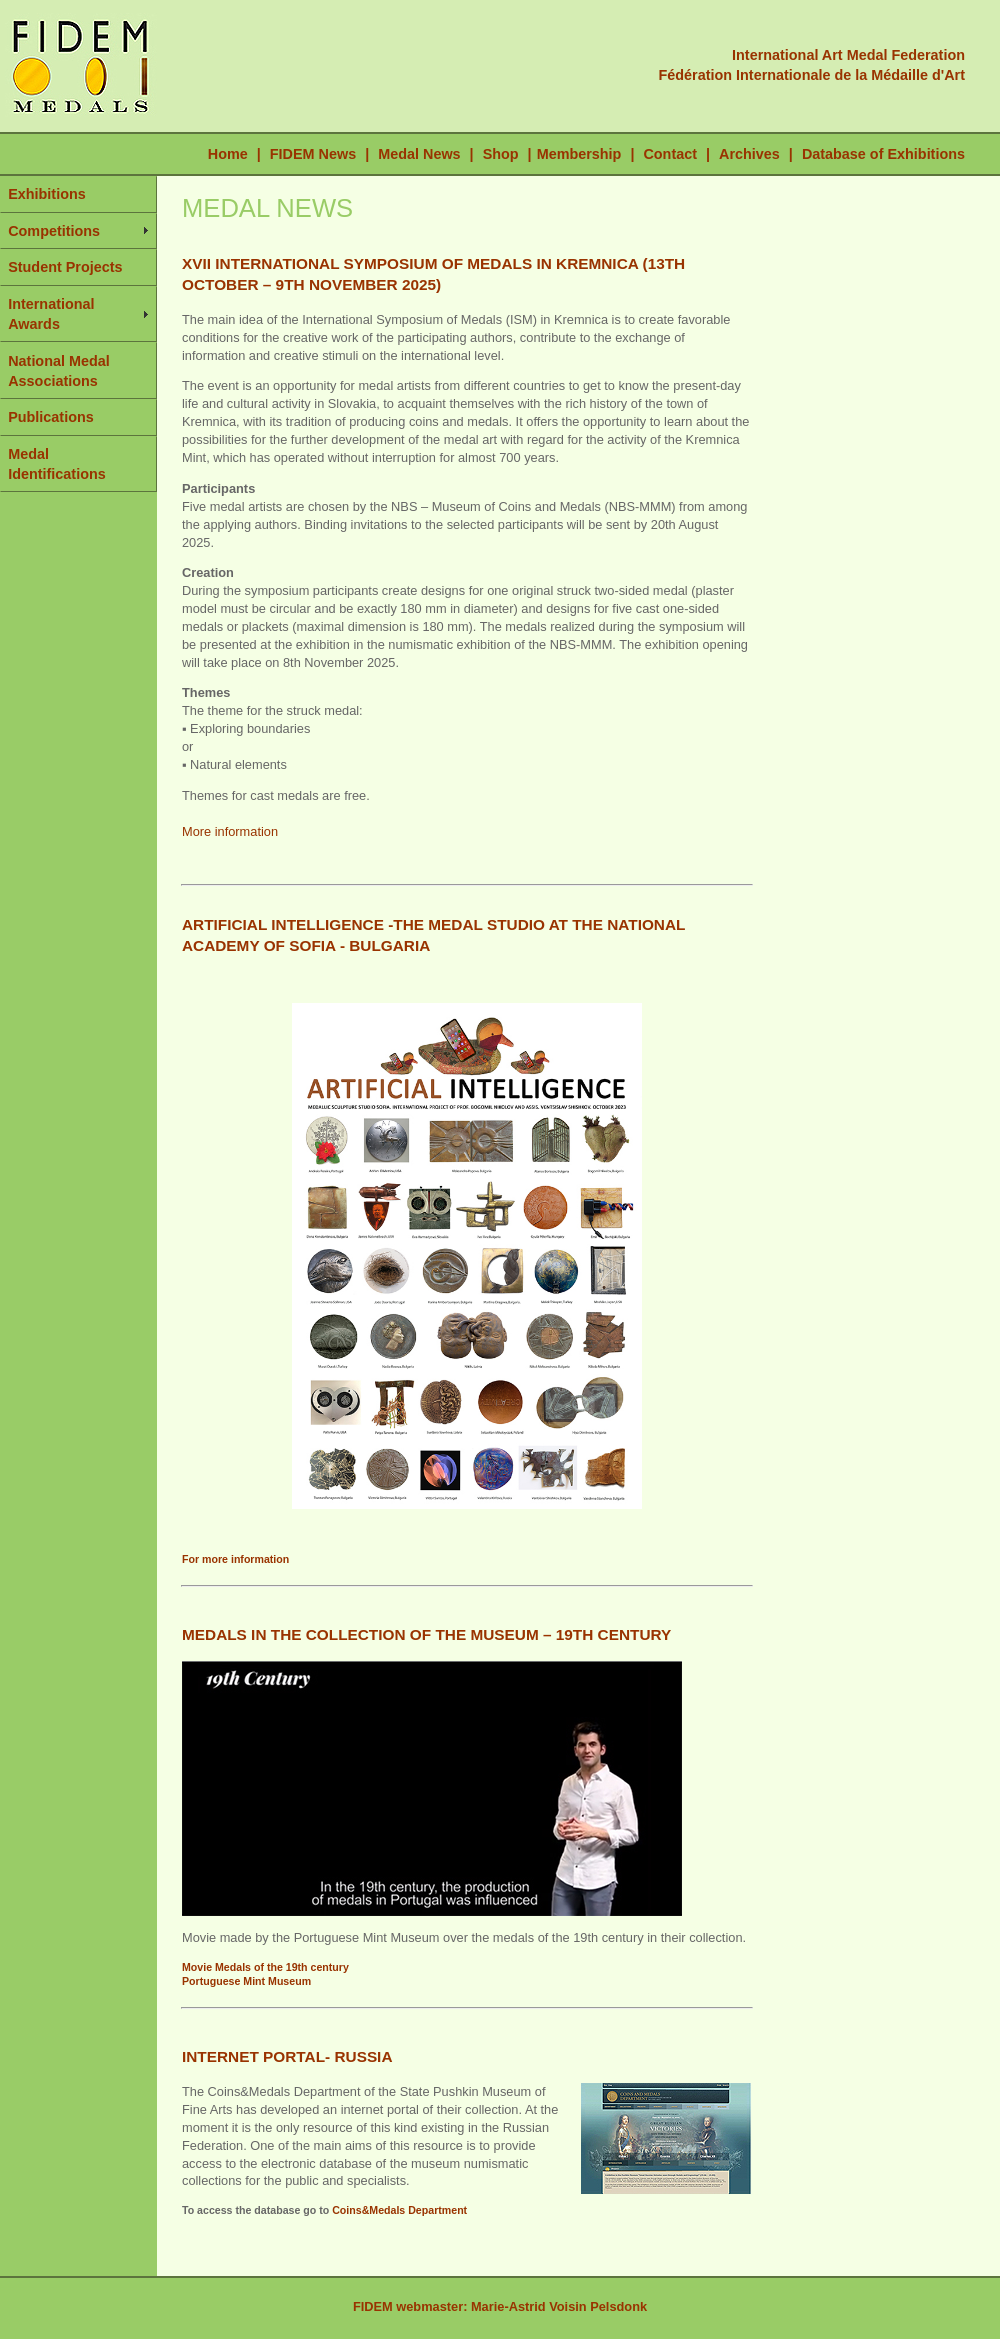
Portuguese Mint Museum (246, 1981)
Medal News (419, 154)
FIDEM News (315, 154)
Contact (670, 154)
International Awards (51, 314)
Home (228, 154)
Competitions (54, 231)
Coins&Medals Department (399, 2210)
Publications (51, 417)
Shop (501, 154)
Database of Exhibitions (883, 154)
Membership (579, 154)
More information (230, 831)
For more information (235, 1559)
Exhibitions (47, 194)
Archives (749, 154)
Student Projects (65, 267)
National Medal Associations (59, 371)
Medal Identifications (57, 464)
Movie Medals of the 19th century (265, 1967)
